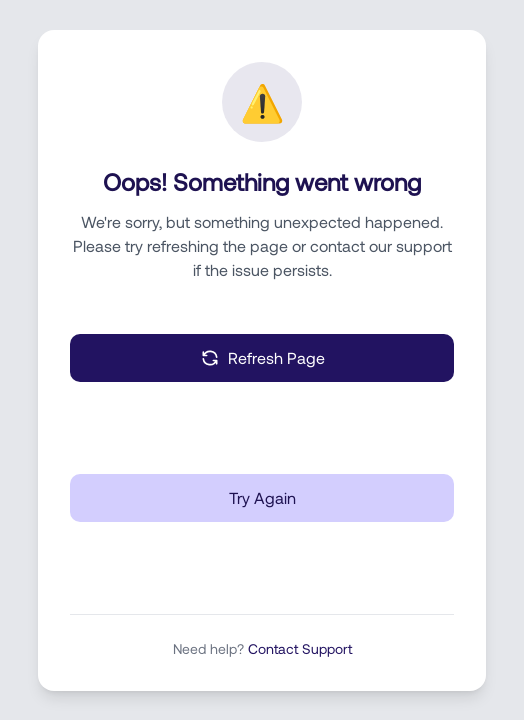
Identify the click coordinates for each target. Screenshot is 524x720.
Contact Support (300, 648)
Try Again (262, 497)
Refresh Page (262, 358)
